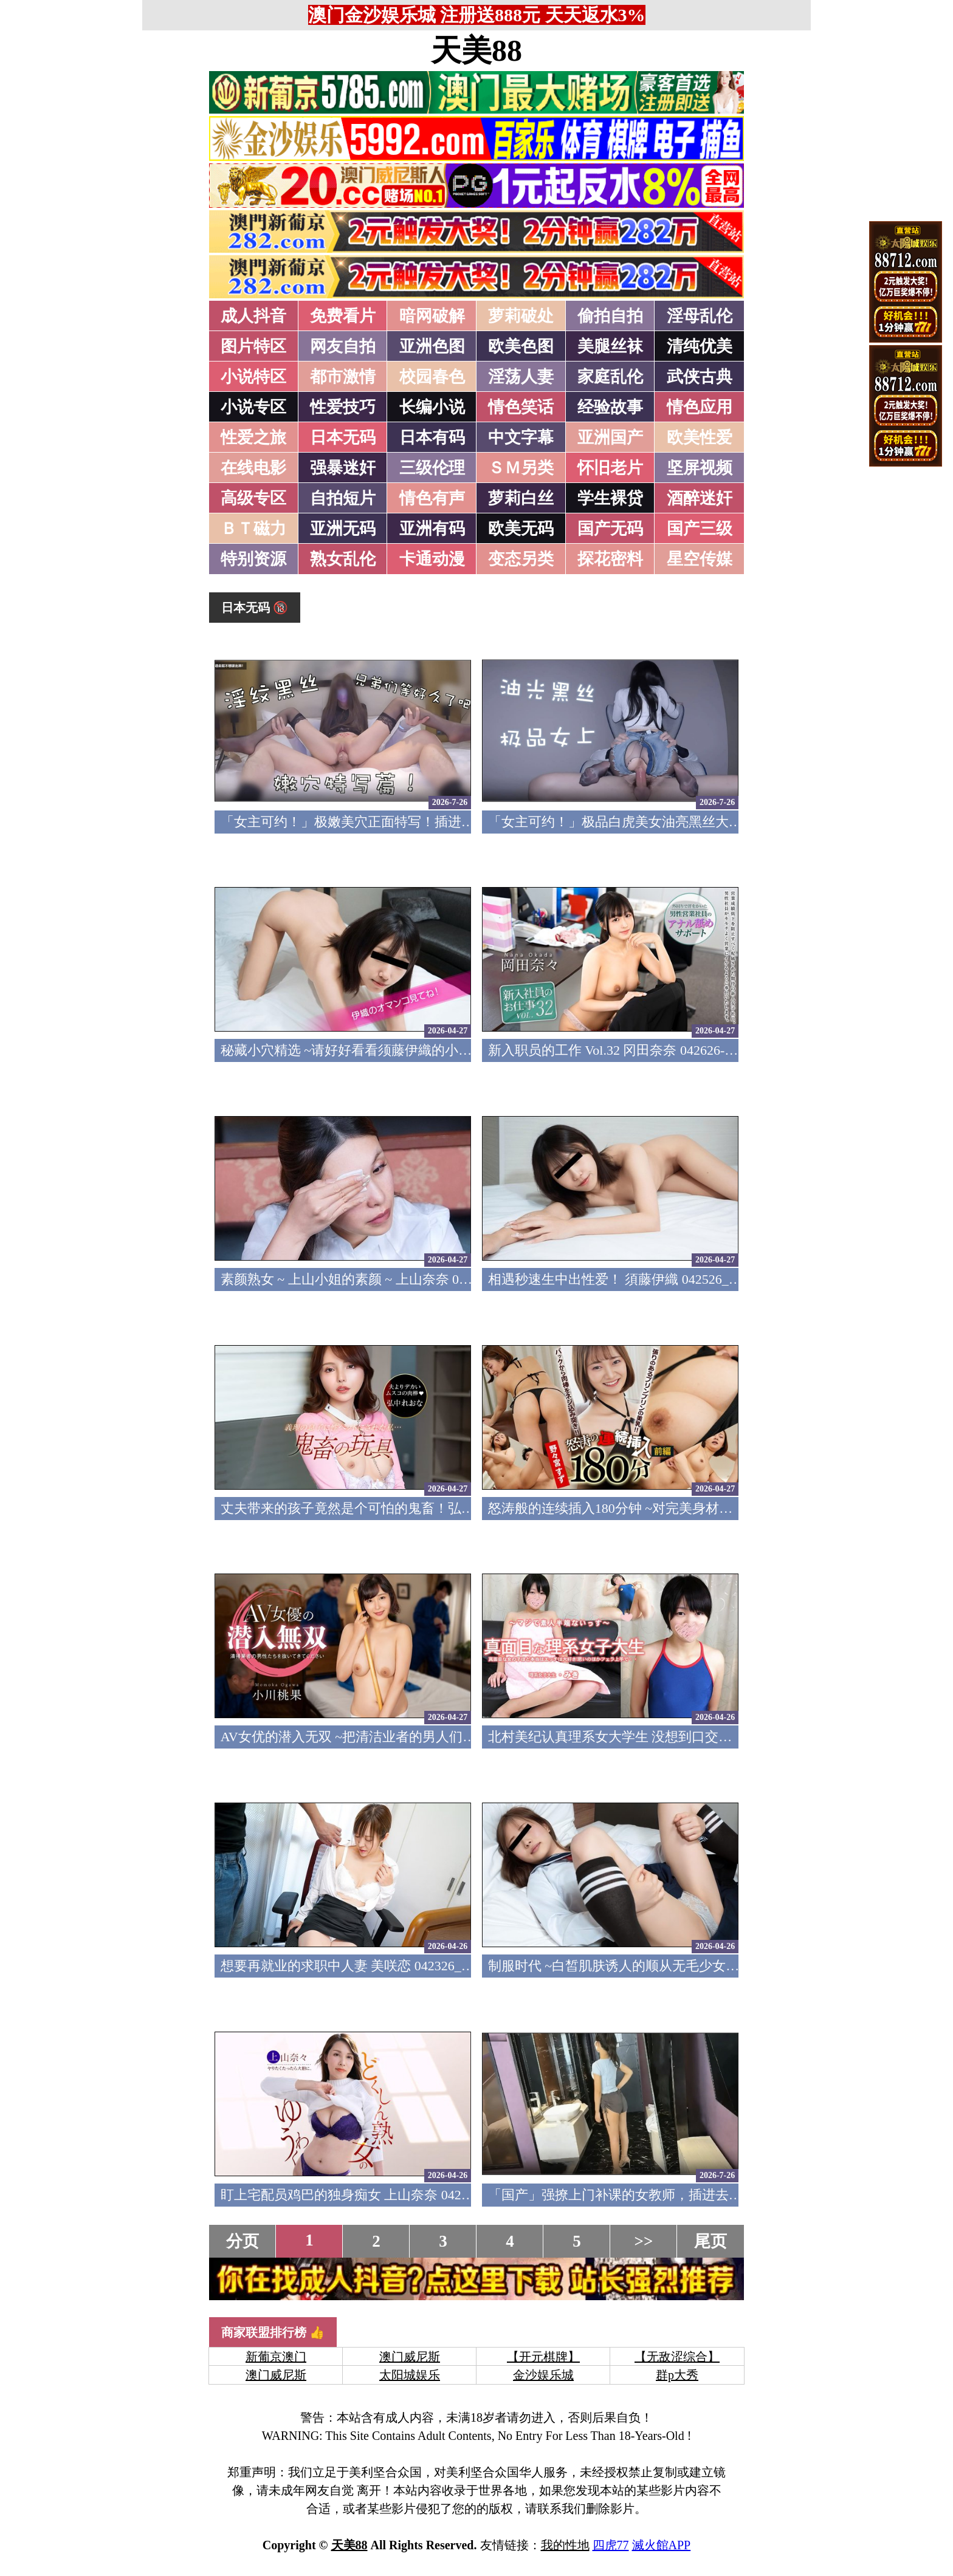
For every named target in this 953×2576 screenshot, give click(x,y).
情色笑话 (521, 407)
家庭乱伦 (610, 377)
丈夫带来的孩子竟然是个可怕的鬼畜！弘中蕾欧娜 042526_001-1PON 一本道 (443, 1508)
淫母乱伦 (699, 316)
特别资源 (253, 559)
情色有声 (432, 498)
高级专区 (253, 498)
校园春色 (432, 377)
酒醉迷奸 (699, 498)
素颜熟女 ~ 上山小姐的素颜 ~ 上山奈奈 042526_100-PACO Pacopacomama (433, 1279)
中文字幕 (521, 437)
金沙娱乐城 (543, 2375)
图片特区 (253, 346)
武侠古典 (699, 377)
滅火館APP (661, 2545)
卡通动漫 (432, 559)
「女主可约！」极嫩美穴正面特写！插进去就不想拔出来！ (394, 821)
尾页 (710, 2241)
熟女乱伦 (343, 559)
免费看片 (343, 316)
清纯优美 (699, 346)
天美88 (476, 50)
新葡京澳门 (276, 2356)
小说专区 (253, 407)
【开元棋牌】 (543, 2356)
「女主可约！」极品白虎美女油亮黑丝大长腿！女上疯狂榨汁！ (675, 821)
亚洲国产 (610, 437)
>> (644, 2241)
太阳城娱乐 (409, 2375)
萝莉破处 (521, 316)
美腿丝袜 (610, 346)
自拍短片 (343, 498)
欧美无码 (521, 528)
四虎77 (611, 2545)
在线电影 (253, 468)
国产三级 (699, 528)
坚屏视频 (699, 468)
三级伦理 (432, 468)
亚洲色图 (432, 346)
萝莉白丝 (521, 498)
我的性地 (565, 2545)
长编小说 (432, 407)
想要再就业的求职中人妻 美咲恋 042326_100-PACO (370, 1965)
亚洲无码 (343, 528)
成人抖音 (253, 316)
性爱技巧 (343, 407)
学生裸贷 (610, 498)
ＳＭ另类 (521, 468)
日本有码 (432, 437)
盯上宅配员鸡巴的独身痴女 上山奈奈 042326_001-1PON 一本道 (405, 2194)
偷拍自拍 (610, 316)
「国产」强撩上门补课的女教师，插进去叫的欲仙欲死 (648, 2194)
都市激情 (343, 377)
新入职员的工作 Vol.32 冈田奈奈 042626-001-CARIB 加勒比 (661, 1050)
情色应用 (699, 407)
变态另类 (521, 559)
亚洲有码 (432, 528)
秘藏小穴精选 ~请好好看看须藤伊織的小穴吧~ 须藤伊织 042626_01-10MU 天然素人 (465, 1050)
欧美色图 (521, 346)
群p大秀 (677, 2375)
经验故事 (610, 407)
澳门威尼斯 (409, 2356)
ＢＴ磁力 (253, 528)
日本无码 (343, 437)
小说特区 (253, 377)
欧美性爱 (699, 437)
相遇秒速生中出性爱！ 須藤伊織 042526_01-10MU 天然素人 (663, 1279)
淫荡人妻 (521, 377)
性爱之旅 (253, 437)
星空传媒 (699, 559)
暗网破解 (432, 316)
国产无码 (610, 528)
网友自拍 (343, 346)
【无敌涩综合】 (677, 2356)
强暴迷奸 (343, 468)
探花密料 (610, 559)
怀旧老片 (610, 468)
